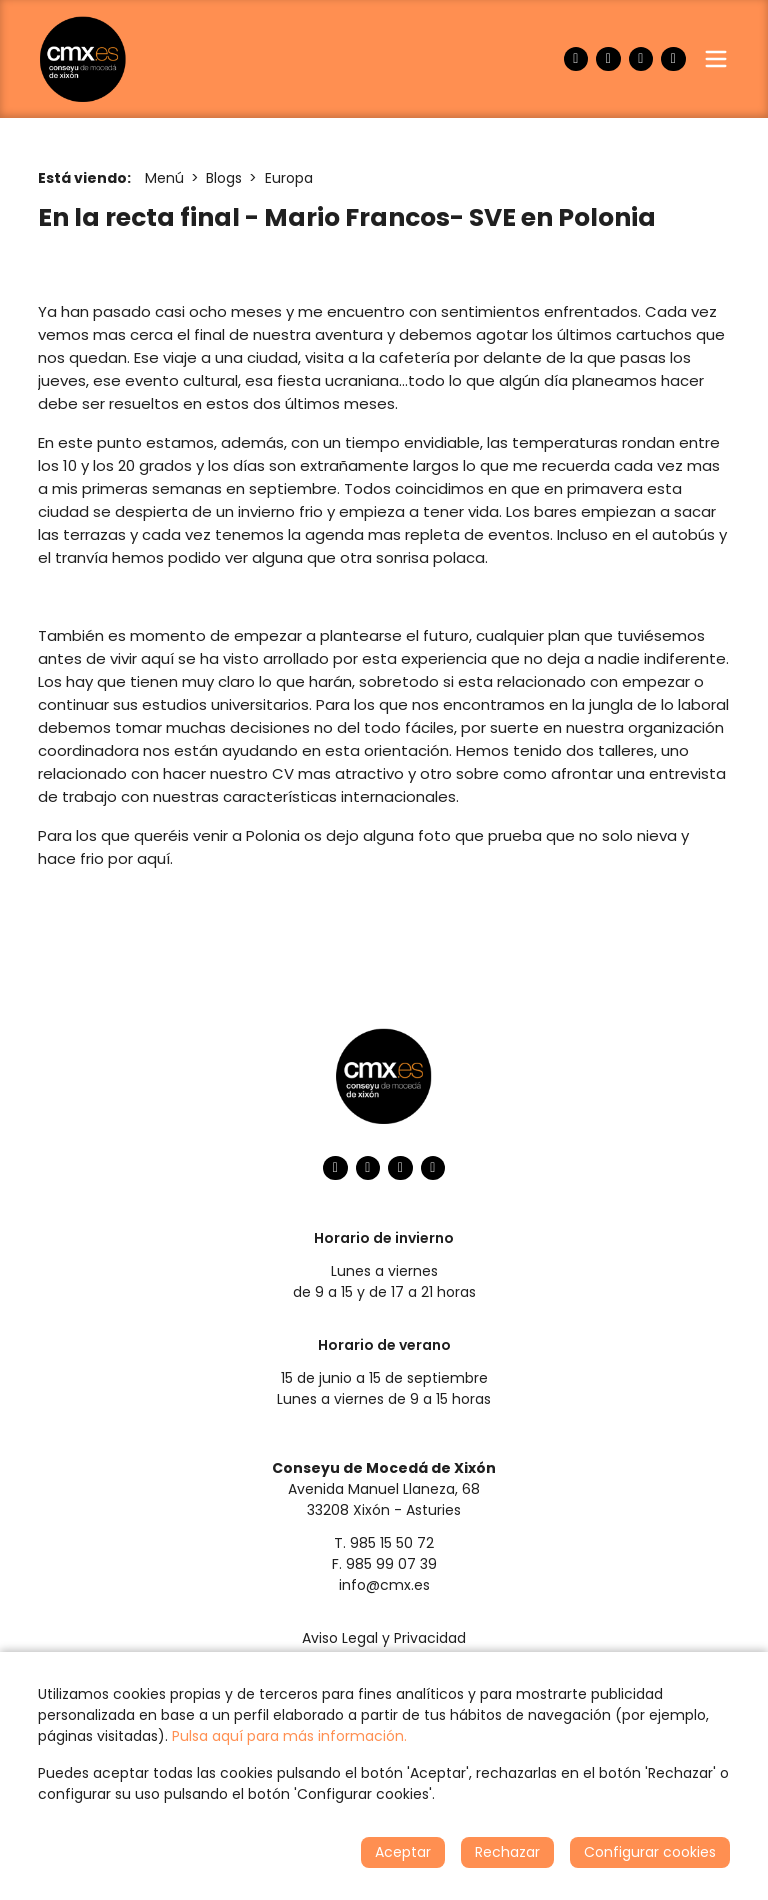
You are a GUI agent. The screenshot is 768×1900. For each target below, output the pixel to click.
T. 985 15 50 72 (384, 1543)
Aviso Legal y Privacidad (384, 1638)
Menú (164, 178)
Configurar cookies (650, 1852)
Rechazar (507, 1852)
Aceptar (403, 1852)
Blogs (224, 178)
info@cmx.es (384, 1585)
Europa (289, 178)
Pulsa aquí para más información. (289, 1736)
